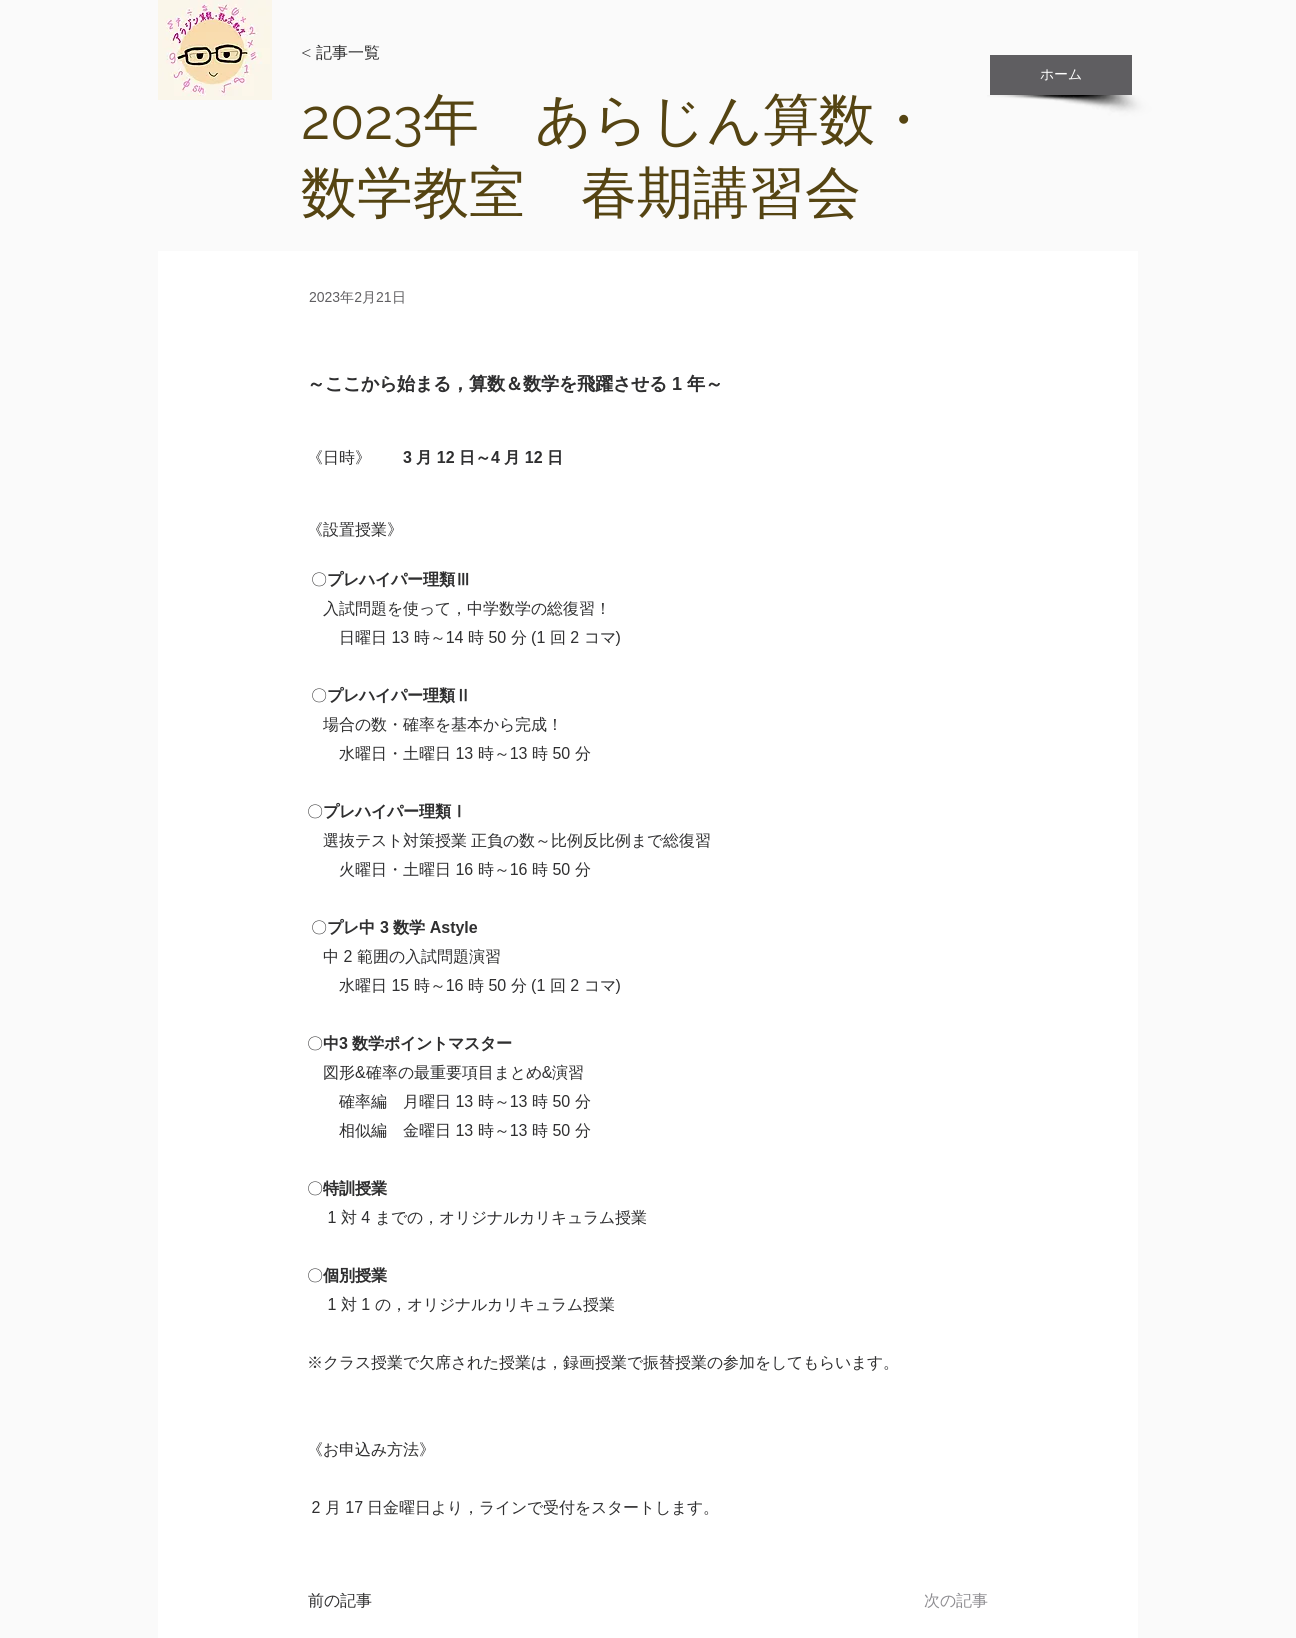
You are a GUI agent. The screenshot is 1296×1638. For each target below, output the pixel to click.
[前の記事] (374, 1601)
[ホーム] (1061, 75)
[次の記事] (938, 1601)
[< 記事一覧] (367, 53)
